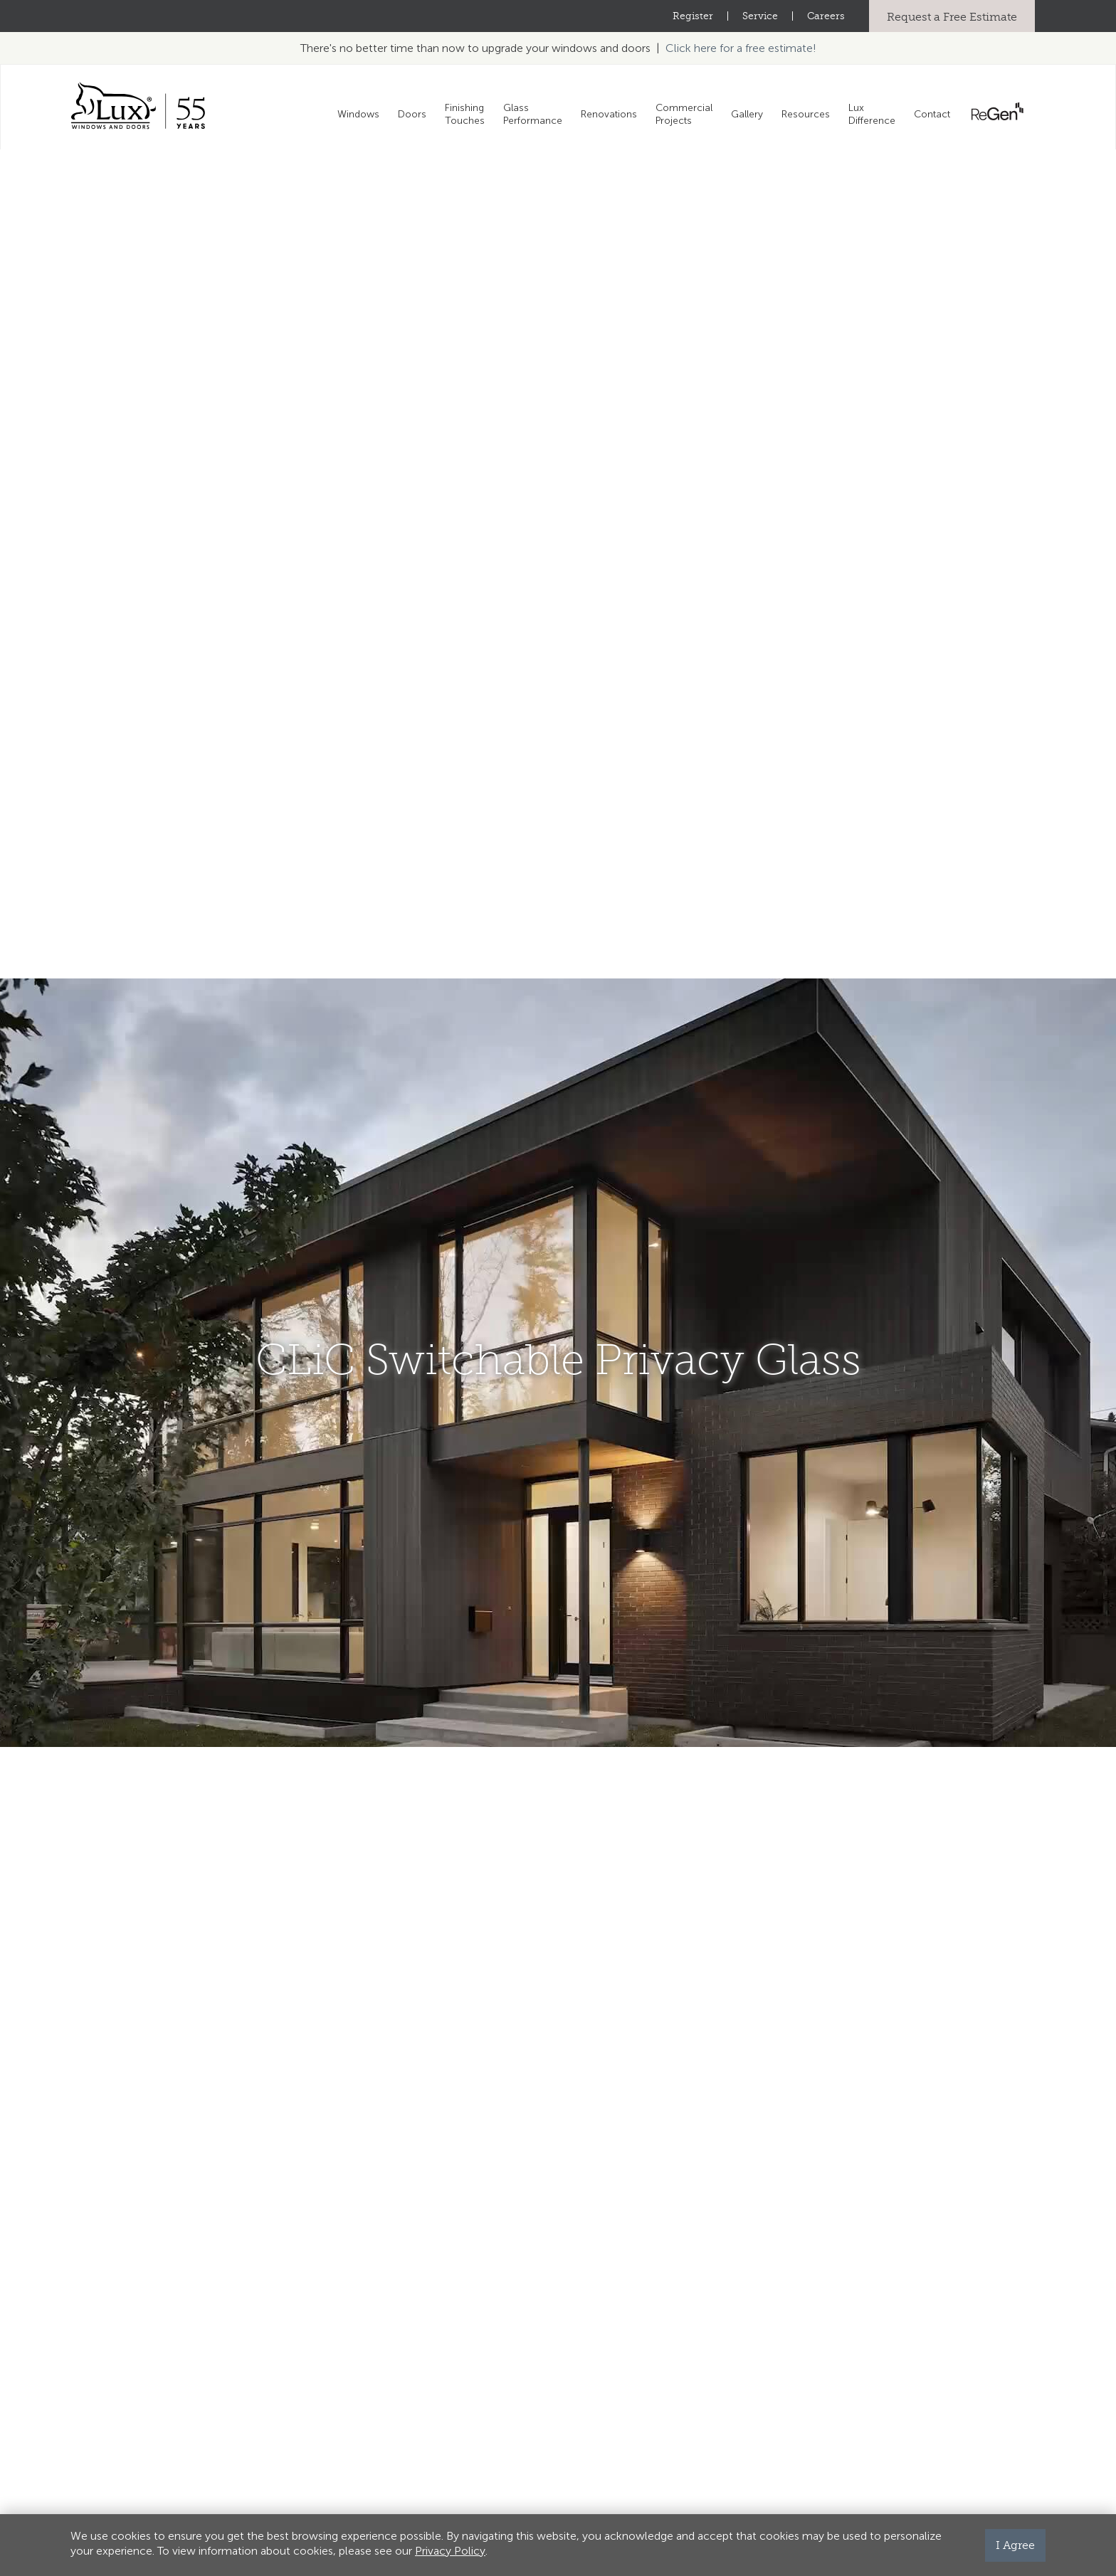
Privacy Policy (450, 2550)
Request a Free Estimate (952, 16)
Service (760, 16)
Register (693, 16)
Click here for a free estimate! (740, 48)
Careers (826, 16)
